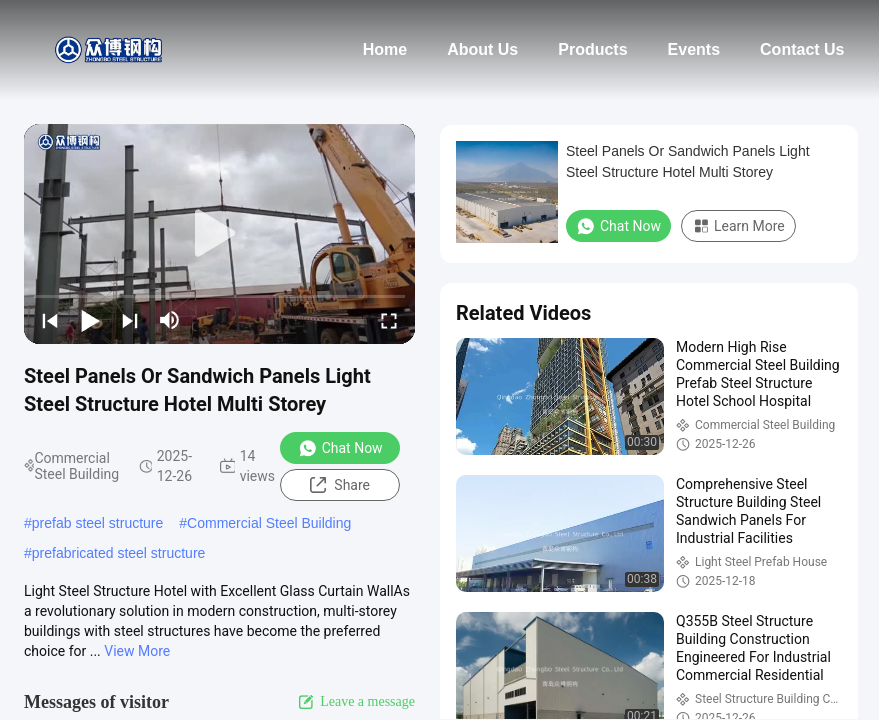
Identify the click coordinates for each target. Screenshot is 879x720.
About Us (482, 49)
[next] (130, 320)
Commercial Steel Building (269, 523)
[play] (220, 234)
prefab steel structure (98, 523)
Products (592, 49)
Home (385, 49)
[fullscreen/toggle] (389, 320)
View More (137, 651)
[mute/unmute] (170, 320)
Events (694, 49)
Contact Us (802, 49)
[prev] (50, 320)
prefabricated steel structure (119, 553)
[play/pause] (90, 320)
